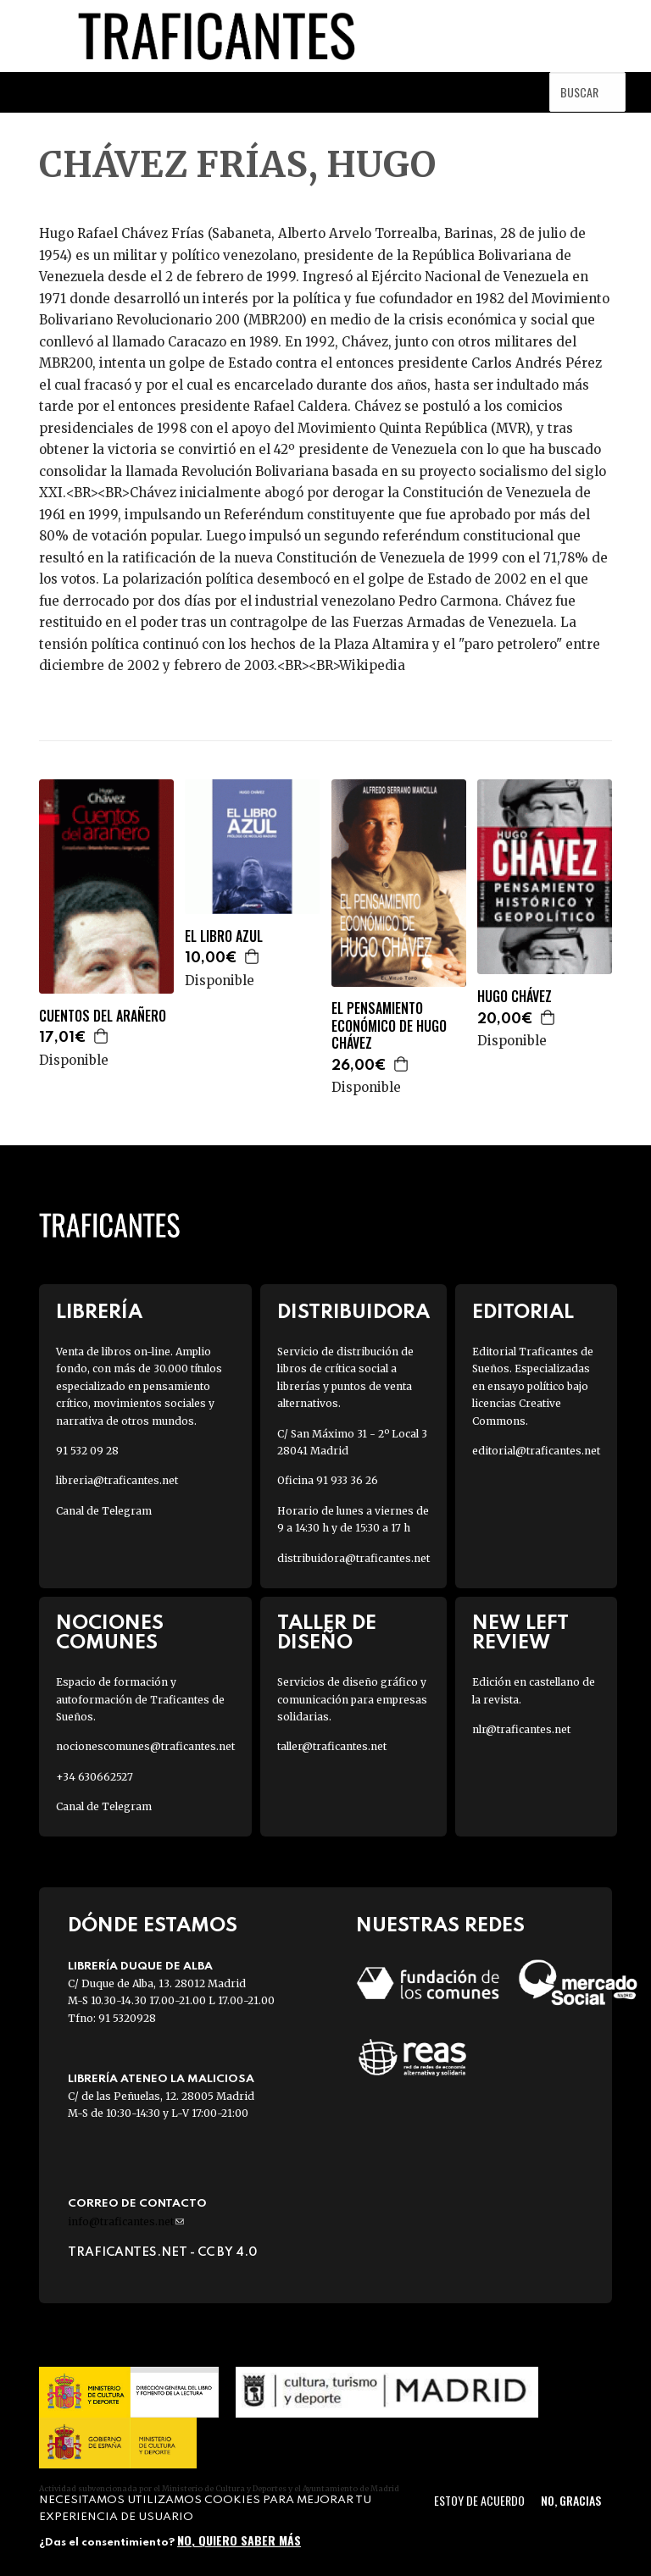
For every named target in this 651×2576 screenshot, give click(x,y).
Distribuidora (353, 1312)
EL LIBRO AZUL (224, 936)
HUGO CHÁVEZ (514, 996)
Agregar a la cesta (101, 1036)
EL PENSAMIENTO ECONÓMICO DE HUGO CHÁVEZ (389, 1026)
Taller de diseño (326, 1633)
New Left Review (520, 1633)
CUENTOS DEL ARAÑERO (102, 1016)
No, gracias (571, 2500)
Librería (99, 1312)
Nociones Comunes (110, 1633)
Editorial (523, 1312)
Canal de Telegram (104, 1510)
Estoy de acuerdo (479, 2500)
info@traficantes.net (126, 2221)
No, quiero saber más (239, 2540)
